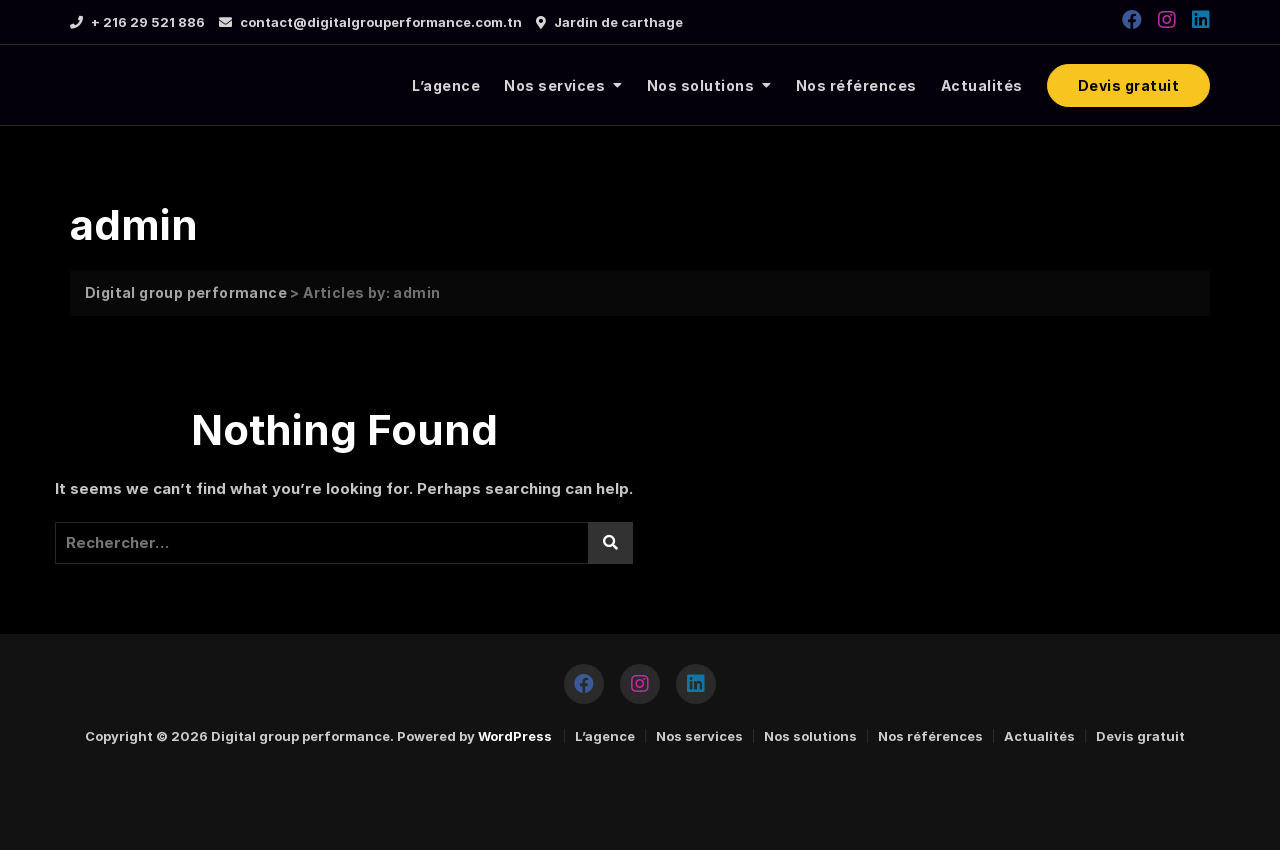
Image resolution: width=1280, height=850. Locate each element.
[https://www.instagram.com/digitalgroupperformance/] (1167, 20)
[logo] (192, 85)
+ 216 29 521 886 (137, 22)
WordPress (515, 736)
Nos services (554, 85)
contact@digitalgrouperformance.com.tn (370, 22)
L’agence (446, 85)
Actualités (982, 85)
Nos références (856, 85)
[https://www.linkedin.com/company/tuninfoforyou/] (1201, 20)
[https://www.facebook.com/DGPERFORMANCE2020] (1132, 20)
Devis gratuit (1129, 85)
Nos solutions (701, 85)
